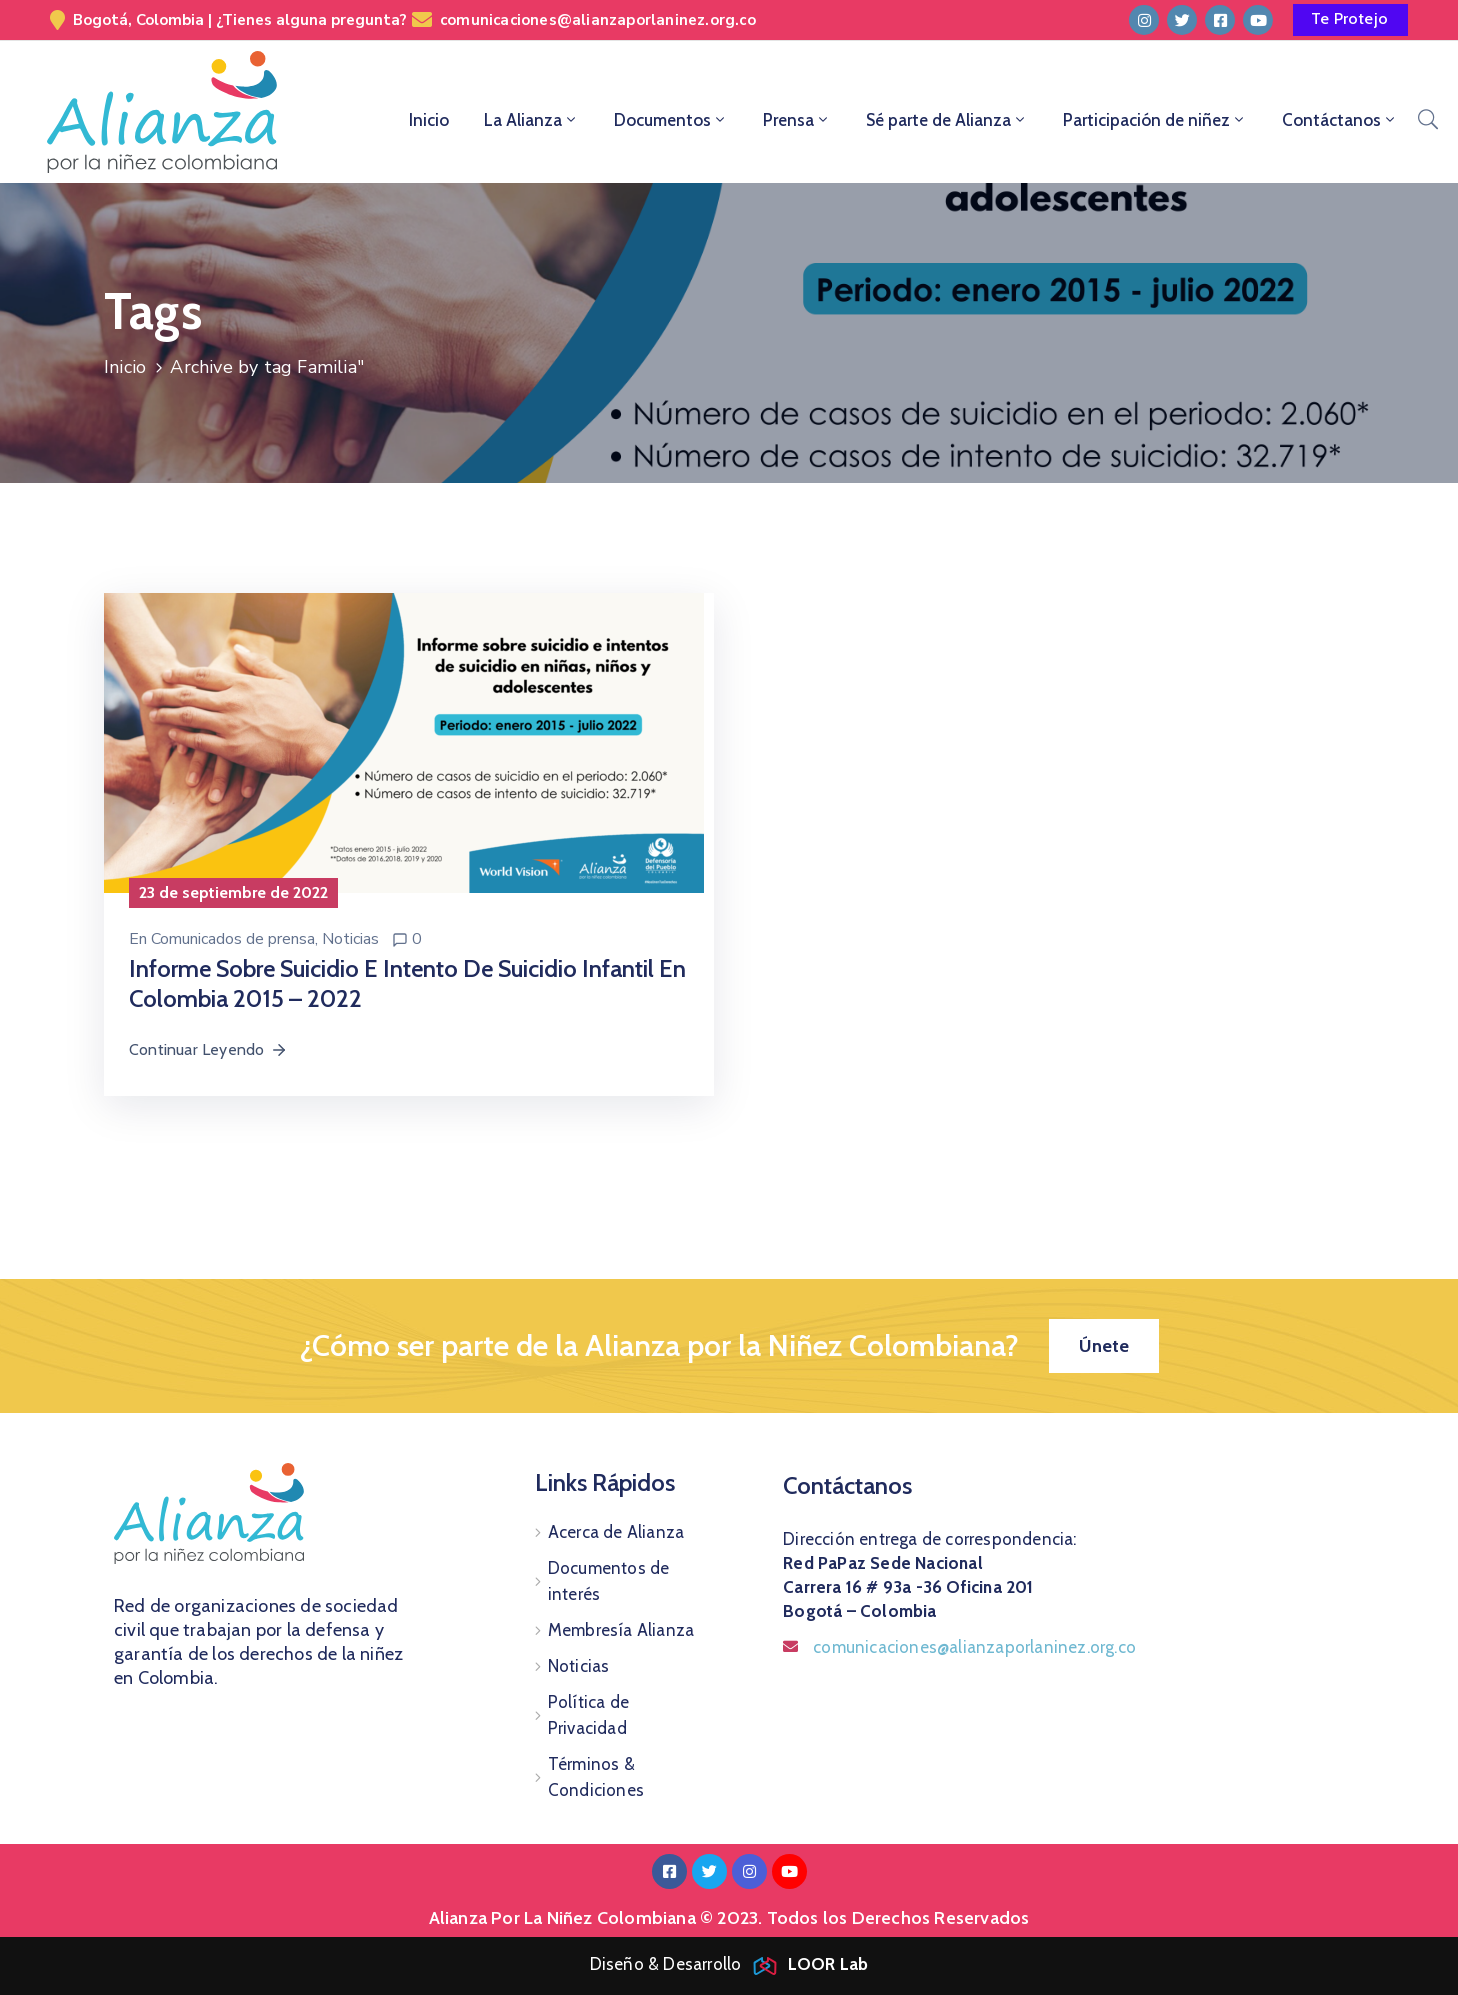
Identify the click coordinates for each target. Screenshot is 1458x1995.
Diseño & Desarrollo (729, 1964)
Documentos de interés (609, 1581)
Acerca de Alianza (616, 1532)
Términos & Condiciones (596, 1777)
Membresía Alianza (621, 1630)
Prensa (797, 120)
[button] (1350, 20)
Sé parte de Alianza (947, 120)
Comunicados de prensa (233, 939)
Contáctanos (1340, 120)
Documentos (671, 120)
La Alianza (531, 120)
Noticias (350, 939)
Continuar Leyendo (208, 1049)
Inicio (429, 120)
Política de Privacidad (588, 1715)
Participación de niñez (1155, 120)
